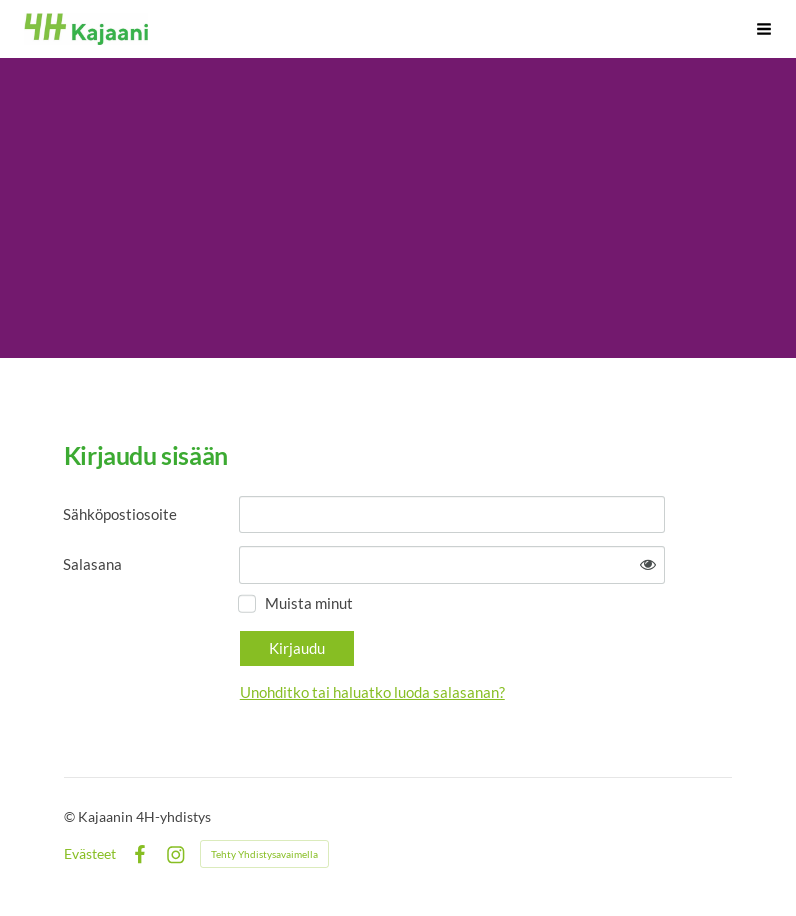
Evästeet (90, 854)
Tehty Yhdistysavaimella (264, 854)
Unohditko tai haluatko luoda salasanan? (372, 692)
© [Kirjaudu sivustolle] (71, 816)
